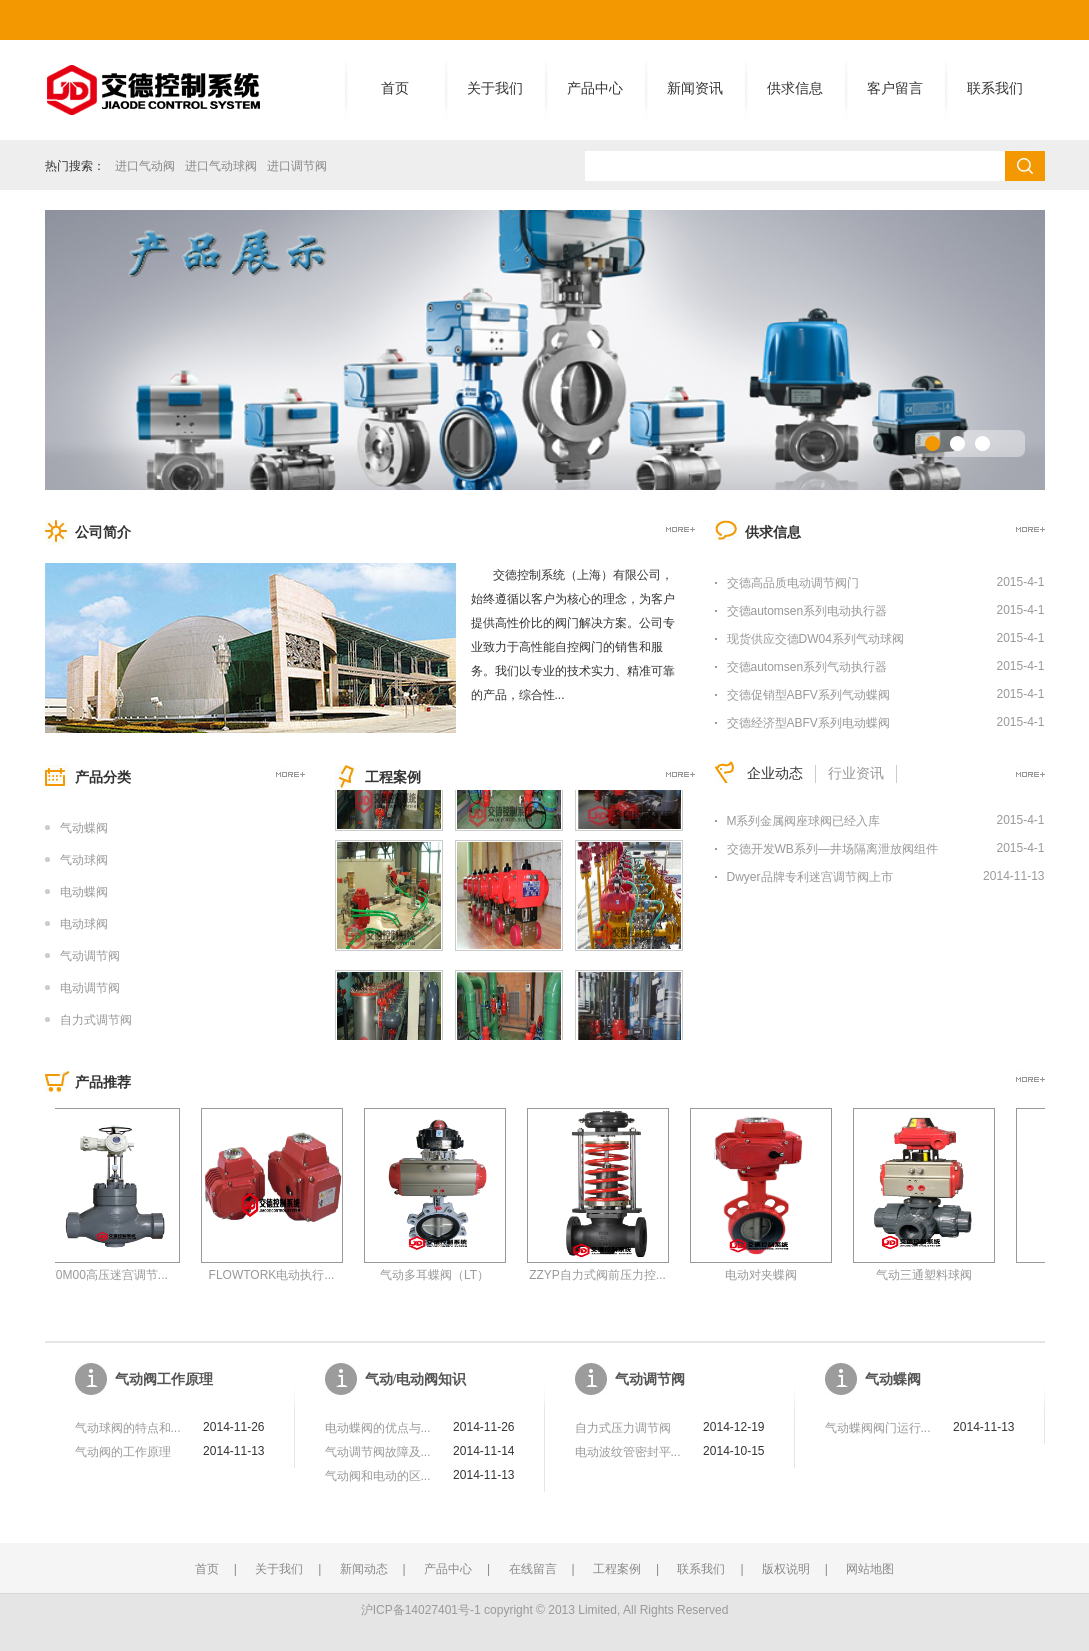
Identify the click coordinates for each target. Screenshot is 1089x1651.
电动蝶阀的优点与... (378, 1428)
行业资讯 (856, 773)
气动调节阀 (90, 956)
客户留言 (895, 88)
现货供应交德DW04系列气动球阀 (815, 639)
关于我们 (495, 88)
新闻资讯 (695, 88)
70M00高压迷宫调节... (123, 1275)
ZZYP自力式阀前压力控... (612, 1275)
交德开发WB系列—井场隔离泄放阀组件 (832, 849)
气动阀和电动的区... (378, 1476)
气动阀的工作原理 (123, 1452)
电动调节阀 (90, 988)
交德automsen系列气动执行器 (807, 667)
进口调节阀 (297, 166)
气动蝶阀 (84, 828)
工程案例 (617, 1569)
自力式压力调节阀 (623, 1428)
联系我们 (995, 88)
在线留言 (533, 1569)
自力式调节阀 (96, 1020)
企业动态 (775, 773)
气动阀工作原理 (164, 1379)
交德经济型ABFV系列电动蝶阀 (808, 723)
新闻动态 (364, 1569)
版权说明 (786, 1569)
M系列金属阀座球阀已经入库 (804, 821)
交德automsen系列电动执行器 (807, 611)
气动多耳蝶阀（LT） (449, 1275)
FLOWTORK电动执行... (287, 1275)
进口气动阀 (145, 166)
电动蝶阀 (84, 892)
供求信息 (795, 88)
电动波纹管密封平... (628, 1452)
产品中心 (595, 88)
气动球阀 (84, 860)
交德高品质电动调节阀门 (793, 583)
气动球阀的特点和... (128, 1428)
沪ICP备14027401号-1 (421, 1610)
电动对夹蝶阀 (776, 1275)
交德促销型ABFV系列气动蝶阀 (808, 695)
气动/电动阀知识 (416, 1379)
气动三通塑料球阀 (939, 1275)
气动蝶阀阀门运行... (878, 1428)
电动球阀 (84, 924)
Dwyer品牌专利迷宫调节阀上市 (810, 877)
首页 (395, 88)
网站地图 (870, 1569)
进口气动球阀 (221, 166)
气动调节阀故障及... (378, 1452)
